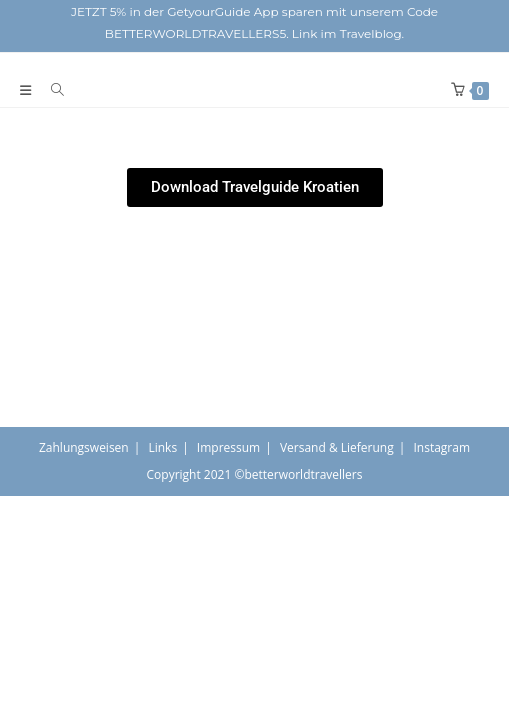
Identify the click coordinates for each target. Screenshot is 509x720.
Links (162, 447)
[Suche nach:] (50, 90)
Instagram (441, 447)
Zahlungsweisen (84, 447)
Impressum (228, 447)
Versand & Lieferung (337, 447)
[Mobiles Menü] (28, 90)
